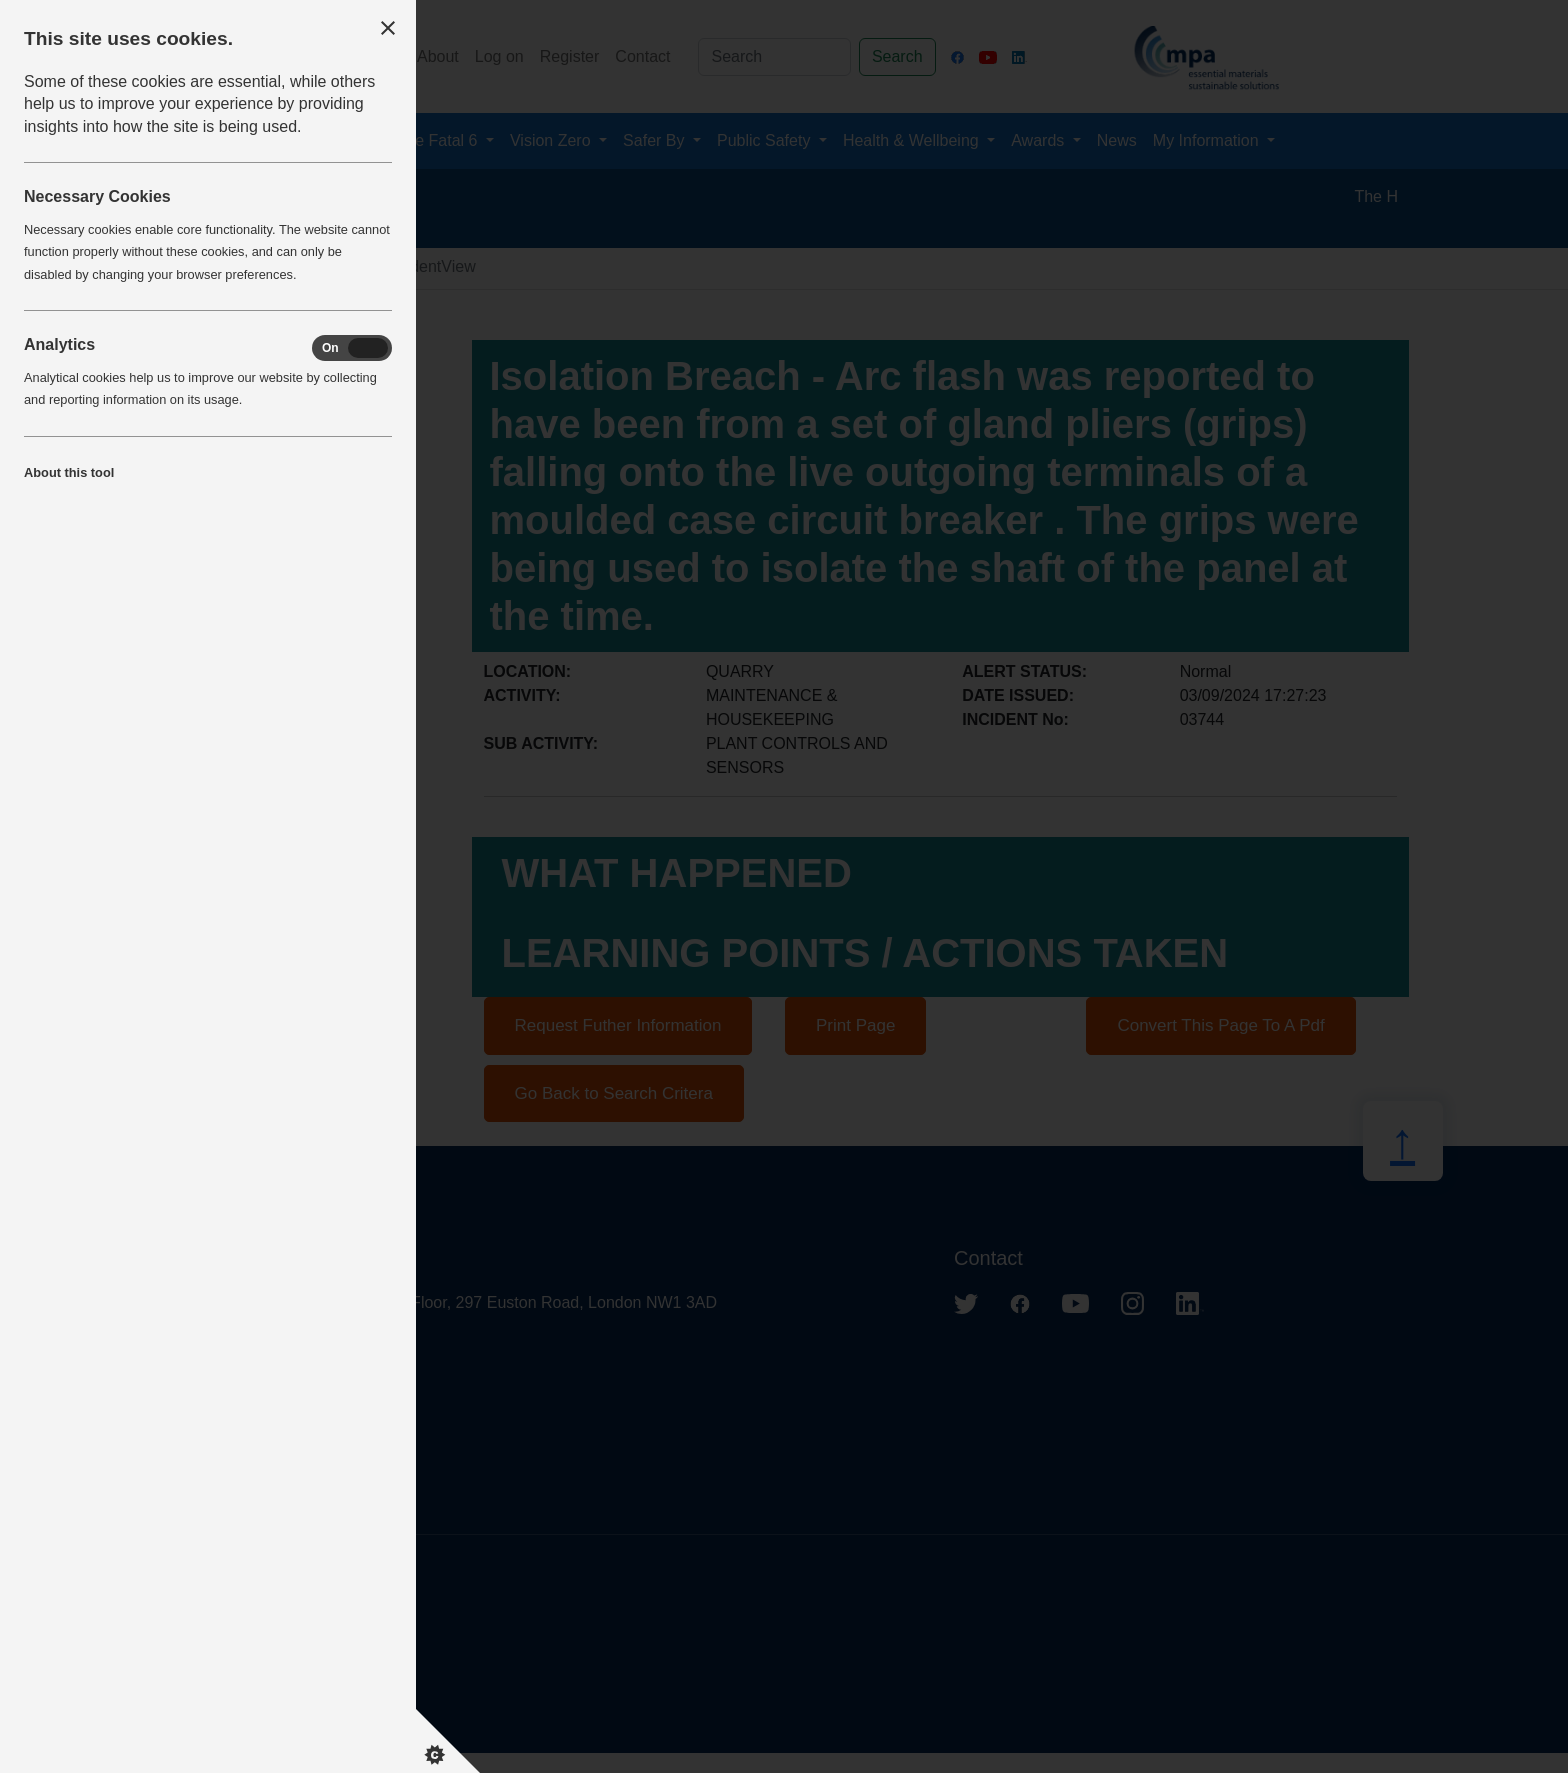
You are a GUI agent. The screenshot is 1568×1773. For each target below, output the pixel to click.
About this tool (69, 472)
